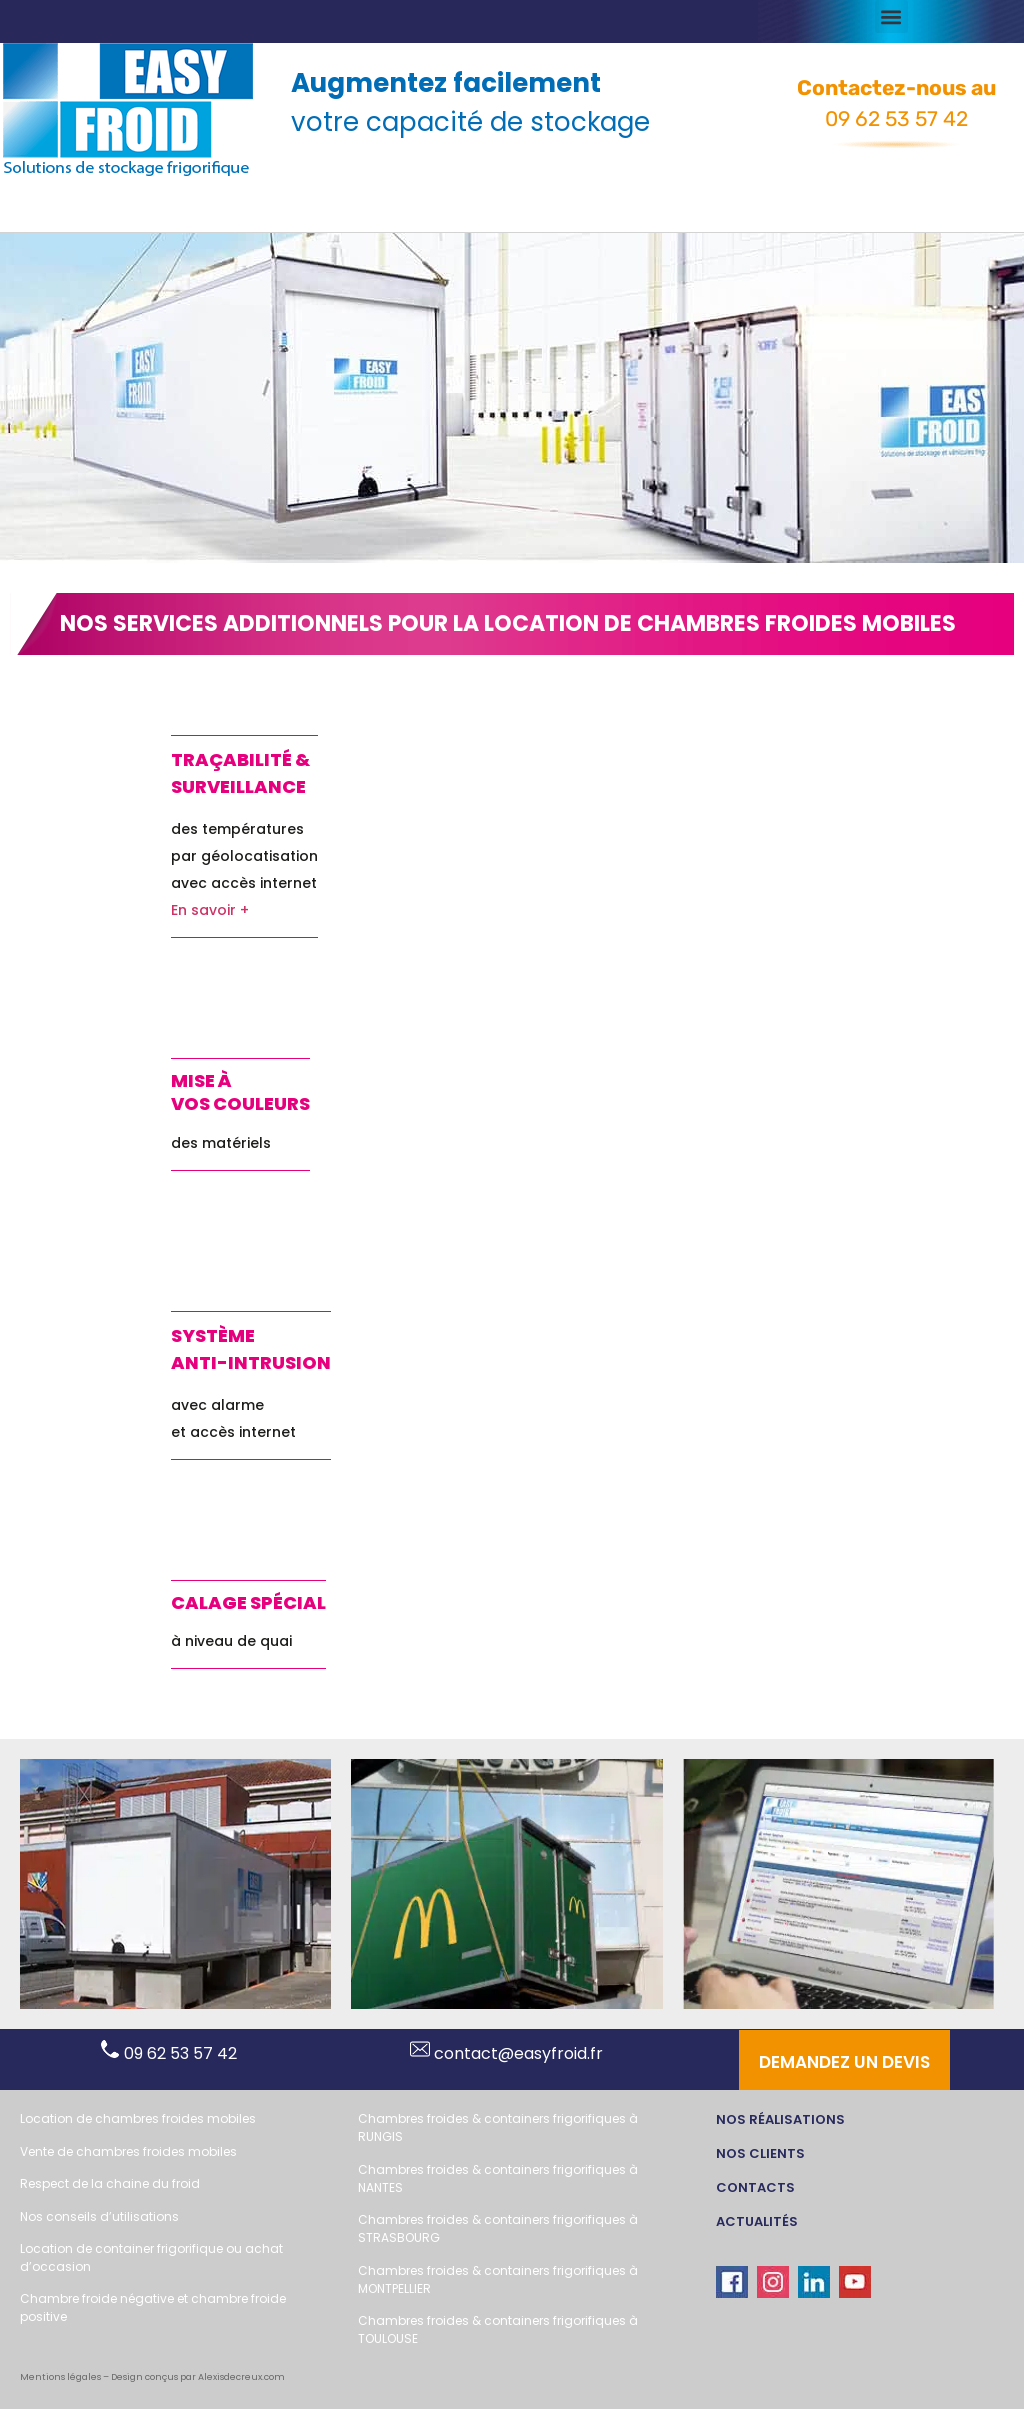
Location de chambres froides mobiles (138, 2118)
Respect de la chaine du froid (110, 2183)
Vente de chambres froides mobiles (128, 2151)
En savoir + (210, 910)
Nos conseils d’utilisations (99, 2216)
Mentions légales (60, 2377)
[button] (891, 16)
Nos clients (760, 2153)
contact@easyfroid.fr (506, 2053)
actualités (757, 2221)
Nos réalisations (780, 2119)
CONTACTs (755, 2187)
